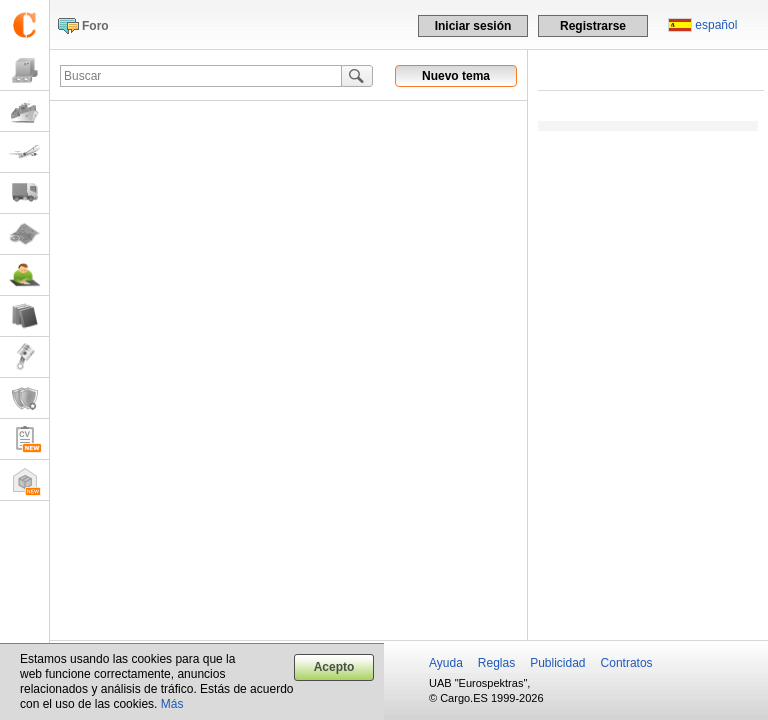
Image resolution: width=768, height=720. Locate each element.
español (716, 25)
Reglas (496, 663)
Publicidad (557, 663)
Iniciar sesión (473, 26)
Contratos (627, 663)
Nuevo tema (456, 76)
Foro (95, 26)
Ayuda (446, 663)
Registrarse (593, 26)
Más (172, 704)
